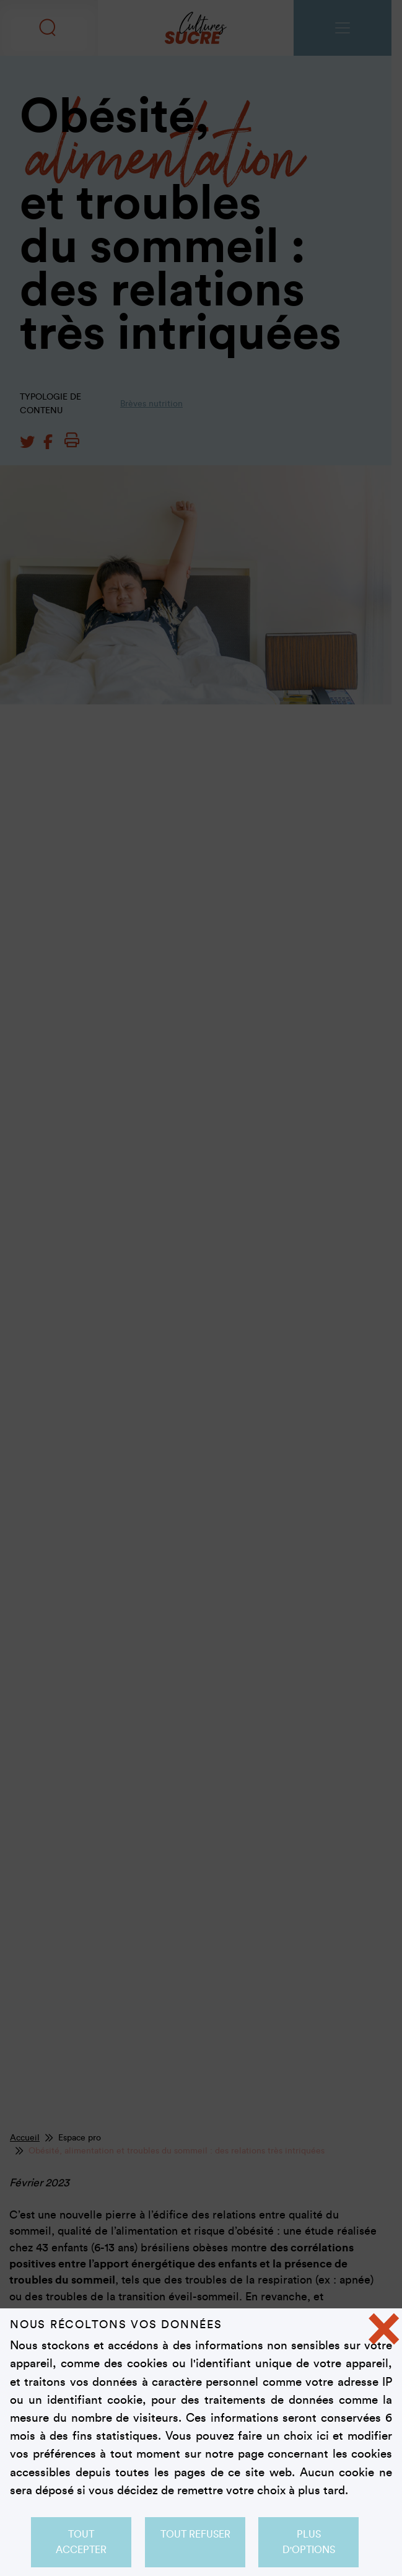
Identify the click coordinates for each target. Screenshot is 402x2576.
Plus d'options (308, 2542)
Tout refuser (195, 2534)
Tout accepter (81, 2542)
